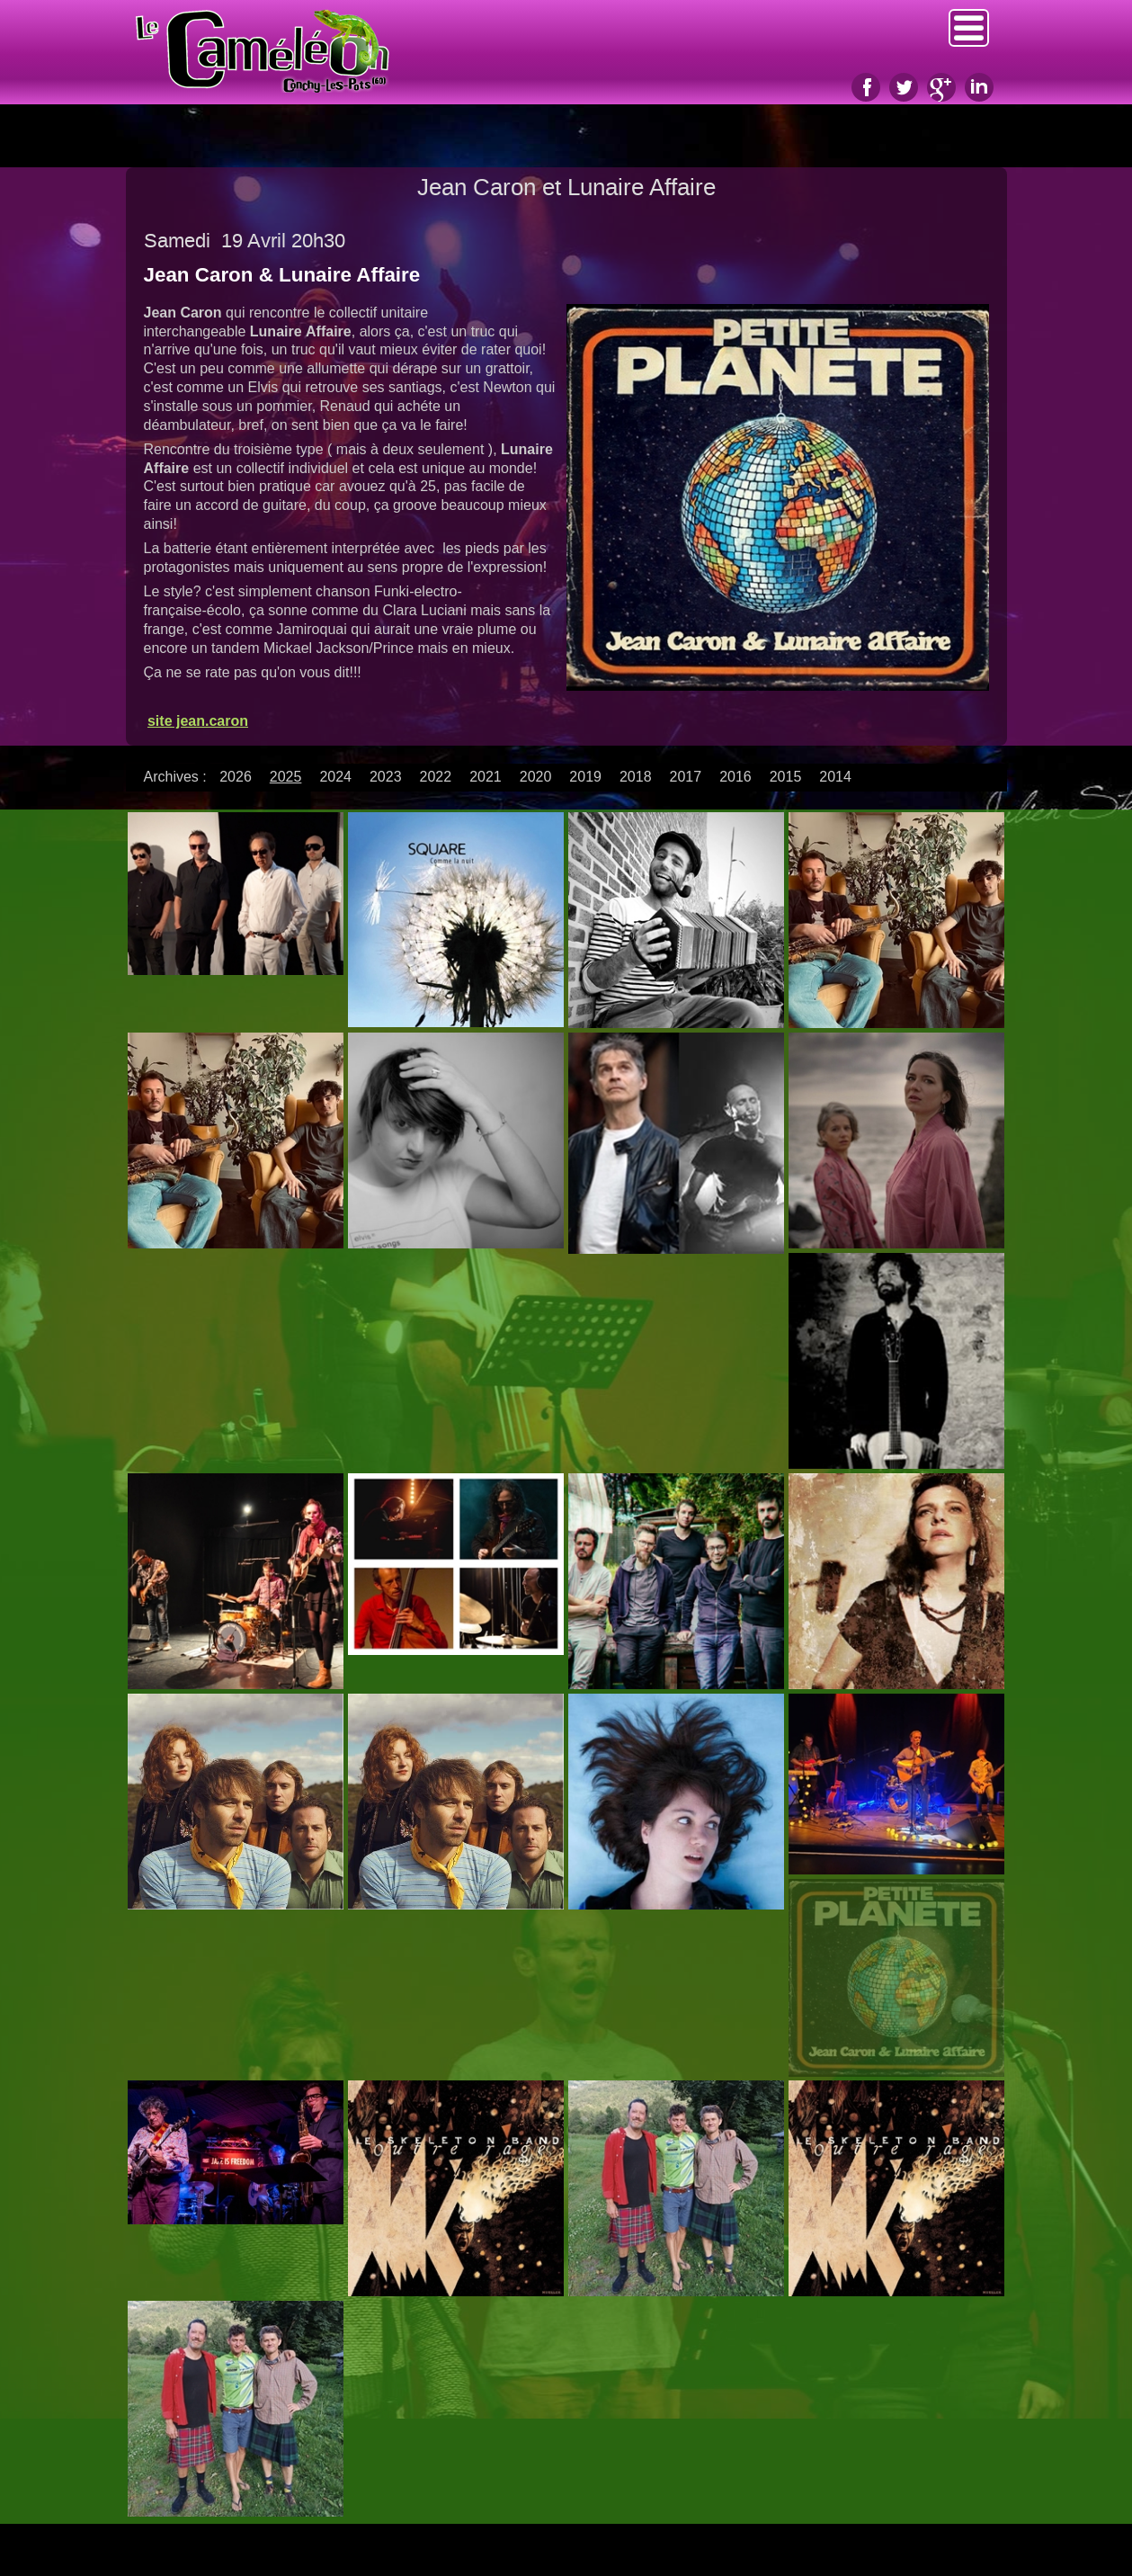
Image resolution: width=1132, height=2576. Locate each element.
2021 (485, 776)
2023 (386, 776)
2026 (235, 776)
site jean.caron (197, 721)
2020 (536, 776)
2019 (585, 776)
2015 (786, 776)
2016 (735, 776)
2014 (835, 776)
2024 (335, 776)
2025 (286, 776)
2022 (436, 776)
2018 (635, 776)
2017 (686, 776)
